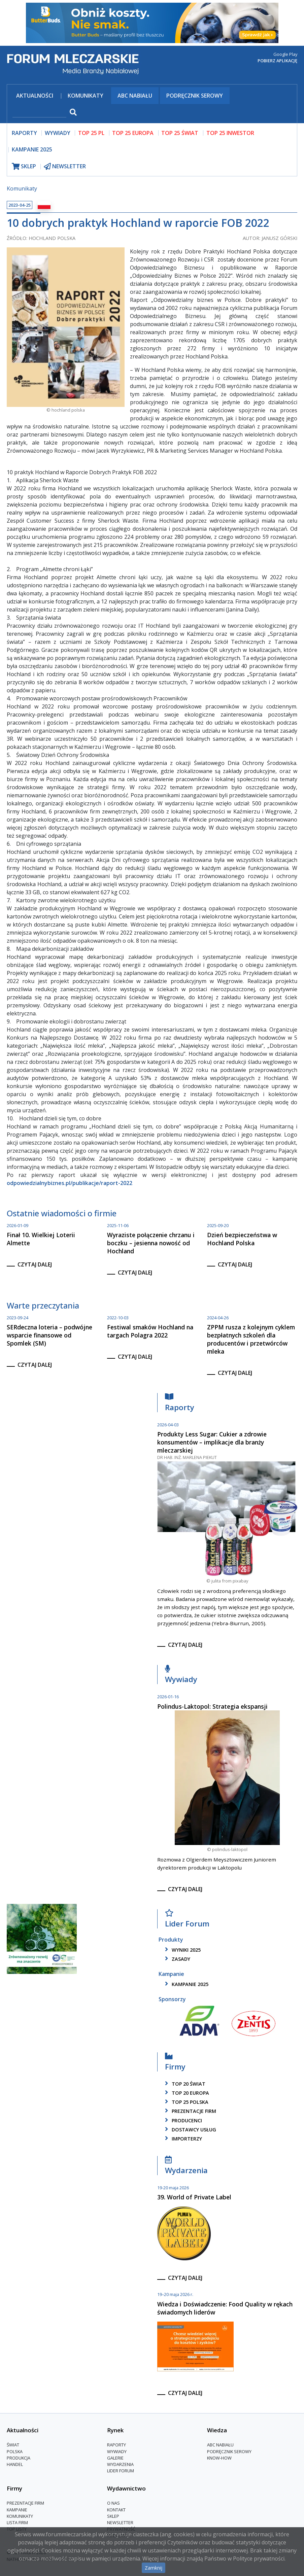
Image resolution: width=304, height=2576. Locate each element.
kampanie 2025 (185, 1984)
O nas (113, 2503)
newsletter (65, 166)
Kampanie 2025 (32, 149)
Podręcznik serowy (194, 95)
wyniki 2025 (182, 1950)
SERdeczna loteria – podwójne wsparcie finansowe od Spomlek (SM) (49, 1335)
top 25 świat (179, 133)
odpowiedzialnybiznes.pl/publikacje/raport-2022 (69, 1183)
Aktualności (34, 95)
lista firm (17, 2522)
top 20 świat (184, 2084)
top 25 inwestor (230, 133)
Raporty (179, 1404)
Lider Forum (187, 1920)
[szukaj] (39, 112)
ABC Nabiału (134, 95)
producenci (182, 2120)
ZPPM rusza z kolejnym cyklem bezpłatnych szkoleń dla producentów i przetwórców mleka (251, 1339)
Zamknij (153, 2568)
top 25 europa (133, 133)
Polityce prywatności (258, 2558)
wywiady (57, 133)
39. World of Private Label (194, 2197)
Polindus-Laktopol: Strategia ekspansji (212, 1706)
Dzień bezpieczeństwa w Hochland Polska (242, 1239)
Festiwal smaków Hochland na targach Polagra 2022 (150, 1331)
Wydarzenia (186, 2167)
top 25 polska (185, 2102)
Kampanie (17, 2510)
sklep (24, 166)
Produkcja (18, 2458)
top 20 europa (186, 2093)
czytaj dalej (35, 1264)
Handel (15, 2464)
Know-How (219, 2458)
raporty (24, 133)
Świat (13, 2445)
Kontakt (116, 2510)
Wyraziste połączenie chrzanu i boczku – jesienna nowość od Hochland (151, 1243)
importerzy (182, 2138)
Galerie (115, 2458)
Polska (15, 2451)
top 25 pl (91, 133)
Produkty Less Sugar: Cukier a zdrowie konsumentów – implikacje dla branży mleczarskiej (212, 1442)
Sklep (113, 2516)
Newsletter (120, 2522)
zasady (176, 1959)
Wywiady (181, 1676)
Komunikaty (85, 95)
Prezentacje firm (189, 2111)
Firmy (175, 2063)
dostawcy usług (189, 2129)
